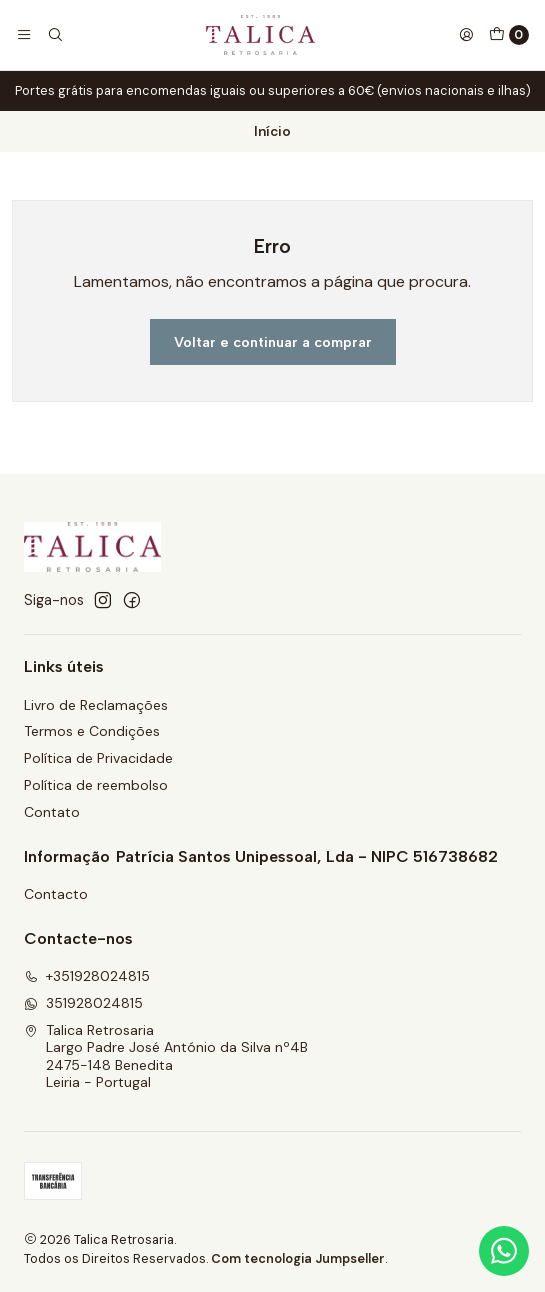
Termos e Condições (92, 731)
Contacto (56, 894)
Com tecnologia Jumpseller (298, 1258)
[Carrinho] (509, 35)
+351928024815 (87, 976)
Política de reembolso (96, 785)
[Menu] (24, 35)
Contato (52, 812)
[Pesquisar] (54, 35)
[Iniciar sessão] (466, 35)
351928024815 (83, 1003)
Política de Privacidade (98, 758)
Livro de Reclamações (96, 705)
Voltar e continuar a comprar (273, 342)
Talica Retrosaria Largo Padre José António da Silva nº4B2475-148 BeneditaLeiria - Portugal (166, 1056)
